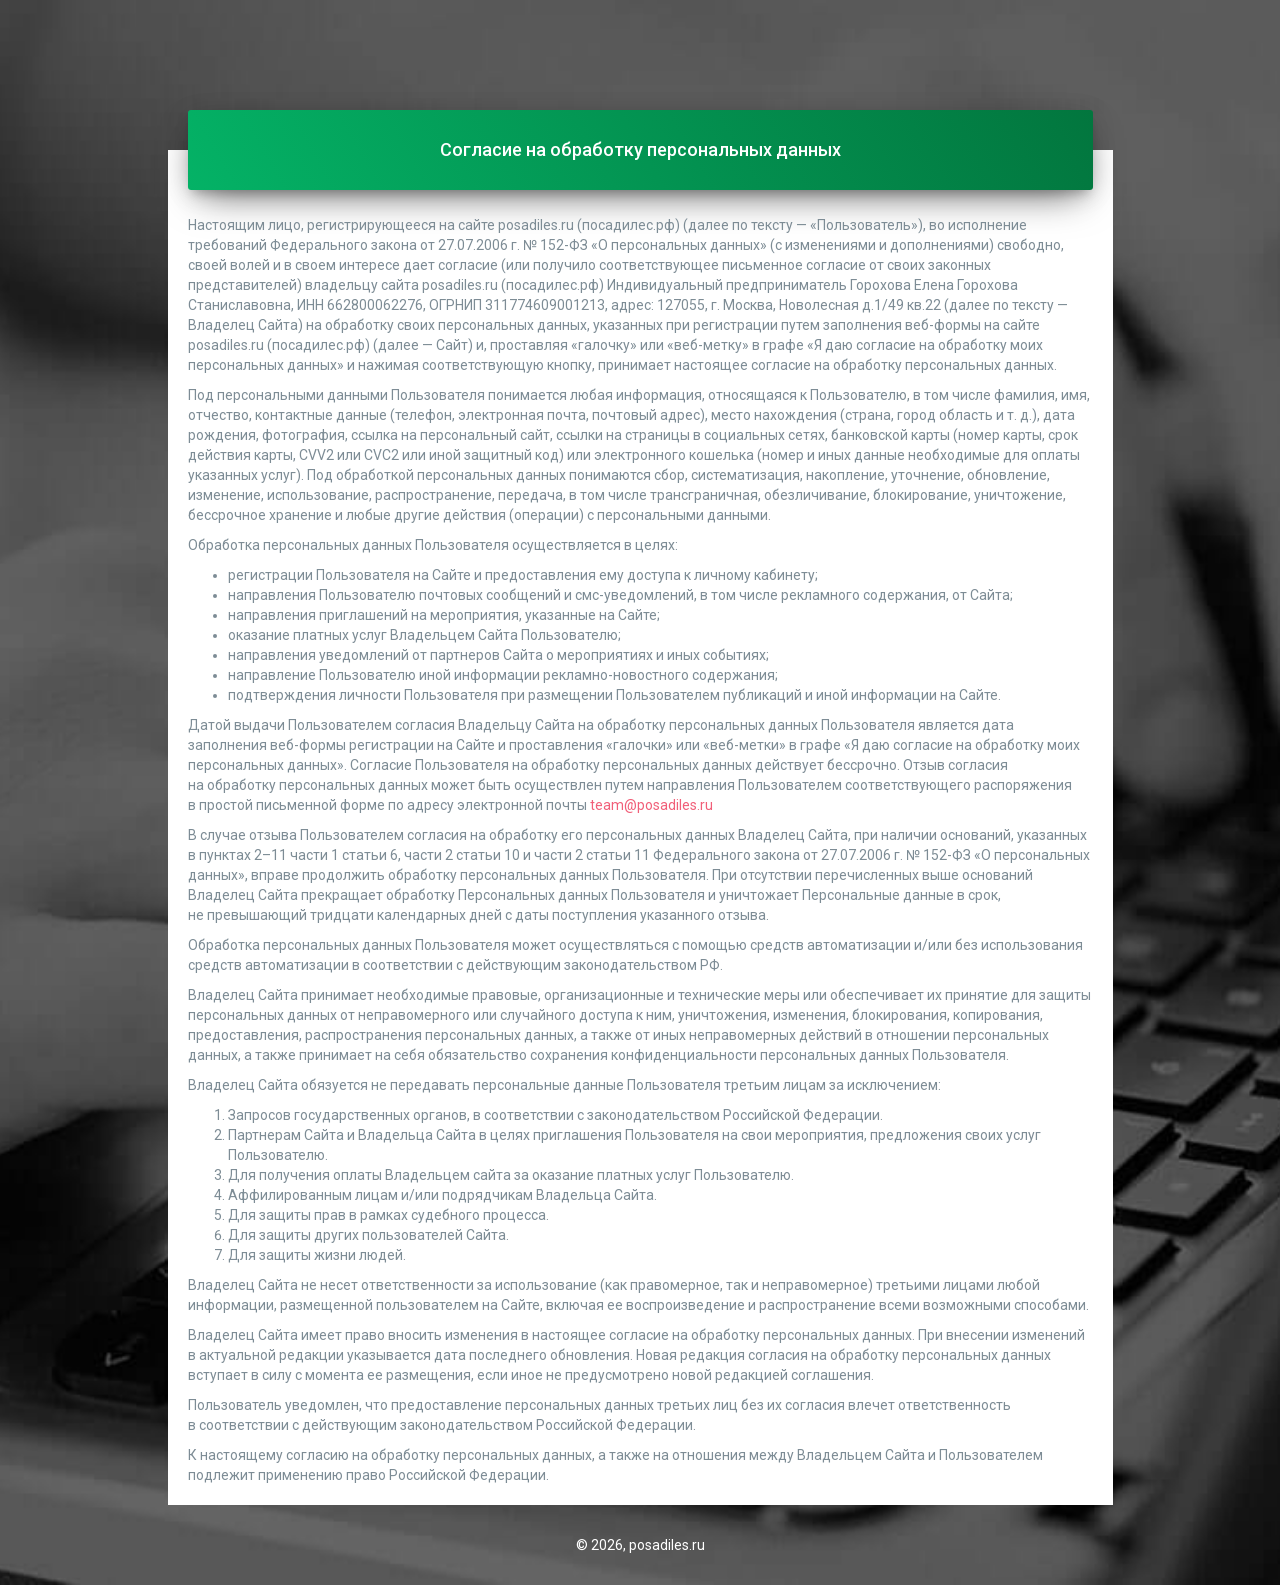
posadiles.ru (667, 1545)
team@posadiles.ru (651, 805)
